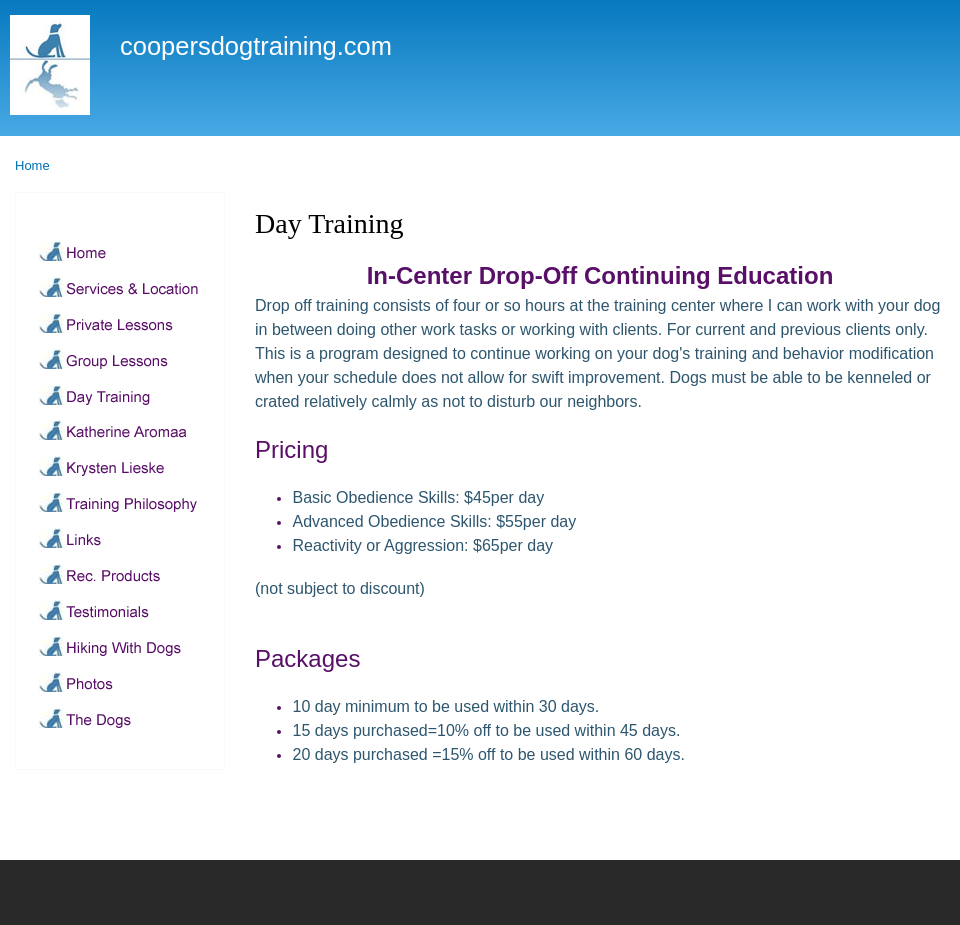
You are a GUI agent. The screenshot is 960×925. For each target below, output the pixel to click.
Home (32, 165)
